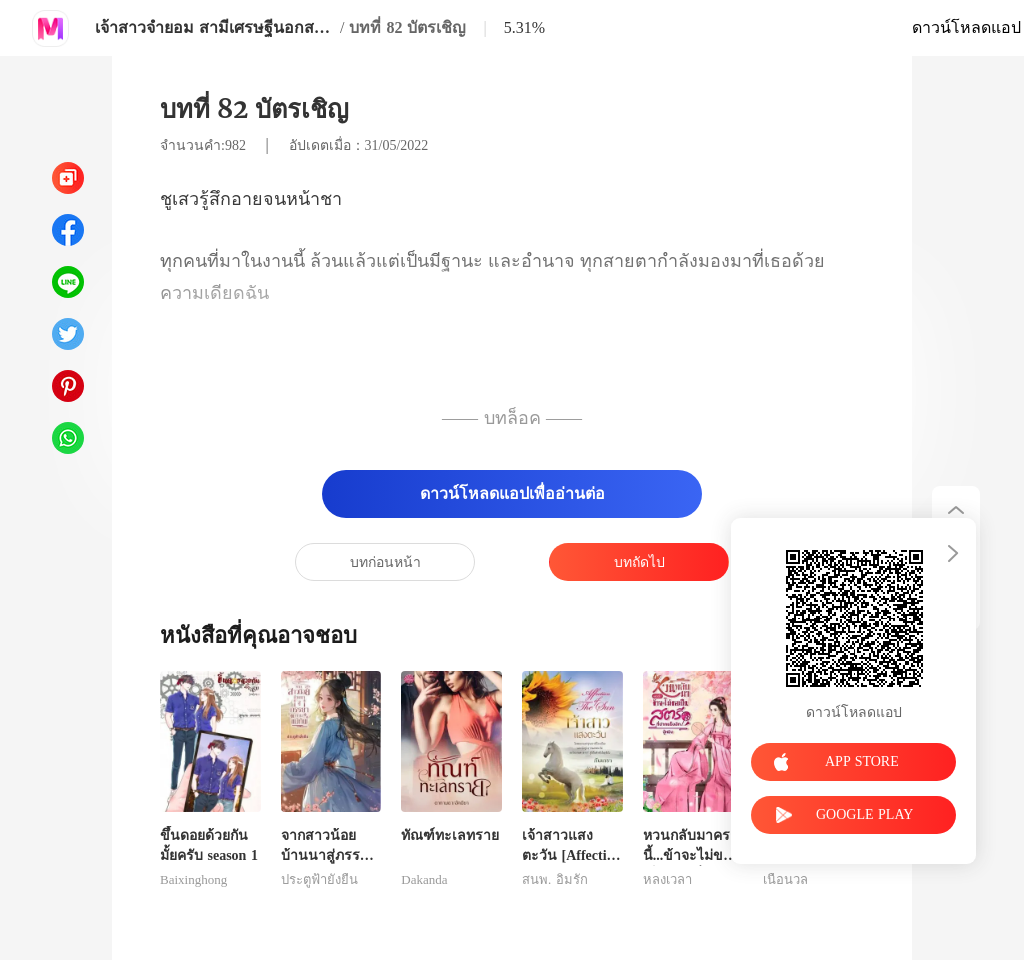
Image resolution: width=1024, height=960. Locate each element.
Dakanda (424, 880)
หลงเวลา (667, 880)
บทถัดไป (639, 562)
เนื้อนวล (785, 880)
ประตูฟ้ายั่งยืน (319, 880)
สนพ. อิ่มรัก (555, 880)
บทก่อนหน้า (385, 562)
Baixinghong (193, 880)
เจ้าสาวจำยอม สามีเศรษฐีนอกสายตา (215, 27)
